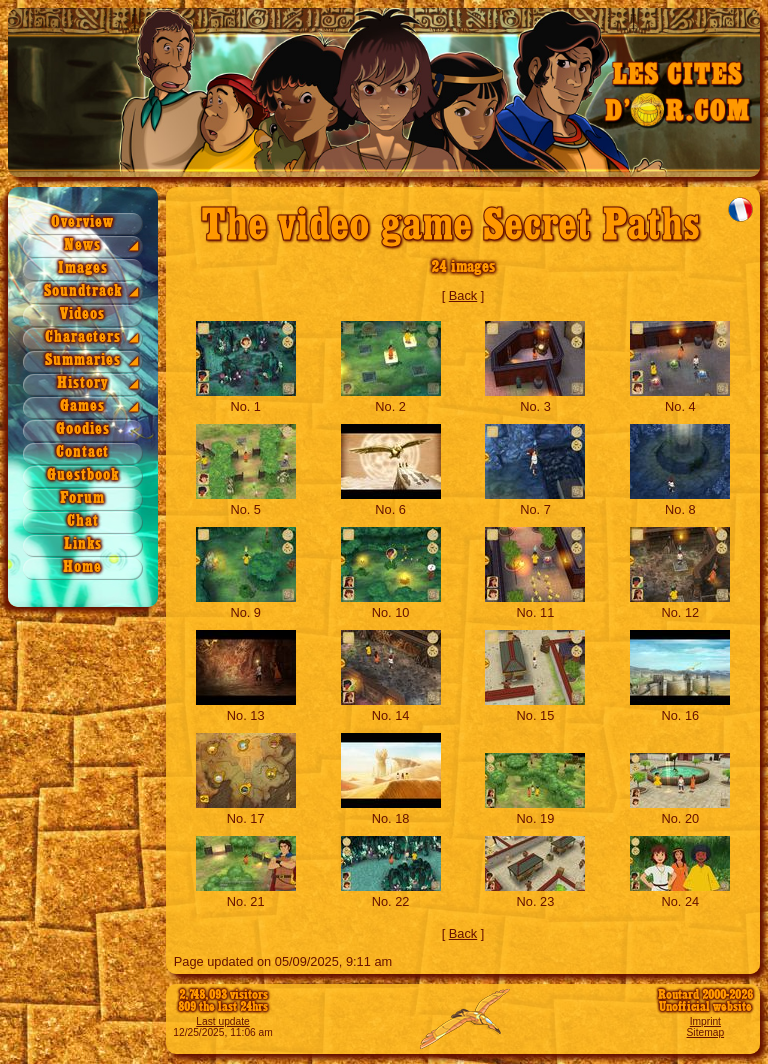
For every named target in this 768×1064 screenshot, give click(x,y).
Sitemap (706, 1032)
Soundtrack (83, 291)
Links (83, 544)
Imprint (705, 1021)
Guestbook (83, 475)
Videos (82, 314)
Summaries (83, 360)
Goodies (83, 429)
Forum (82, 498)
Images (83, 268)
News (82, 245)
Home (82, 567)
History (83, 383)
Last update (223, 1021)
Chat (83, 521)
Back (463, 295)
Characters (83, 337)
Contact (82, 452)
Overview (82, 222)
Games (82, 406)
